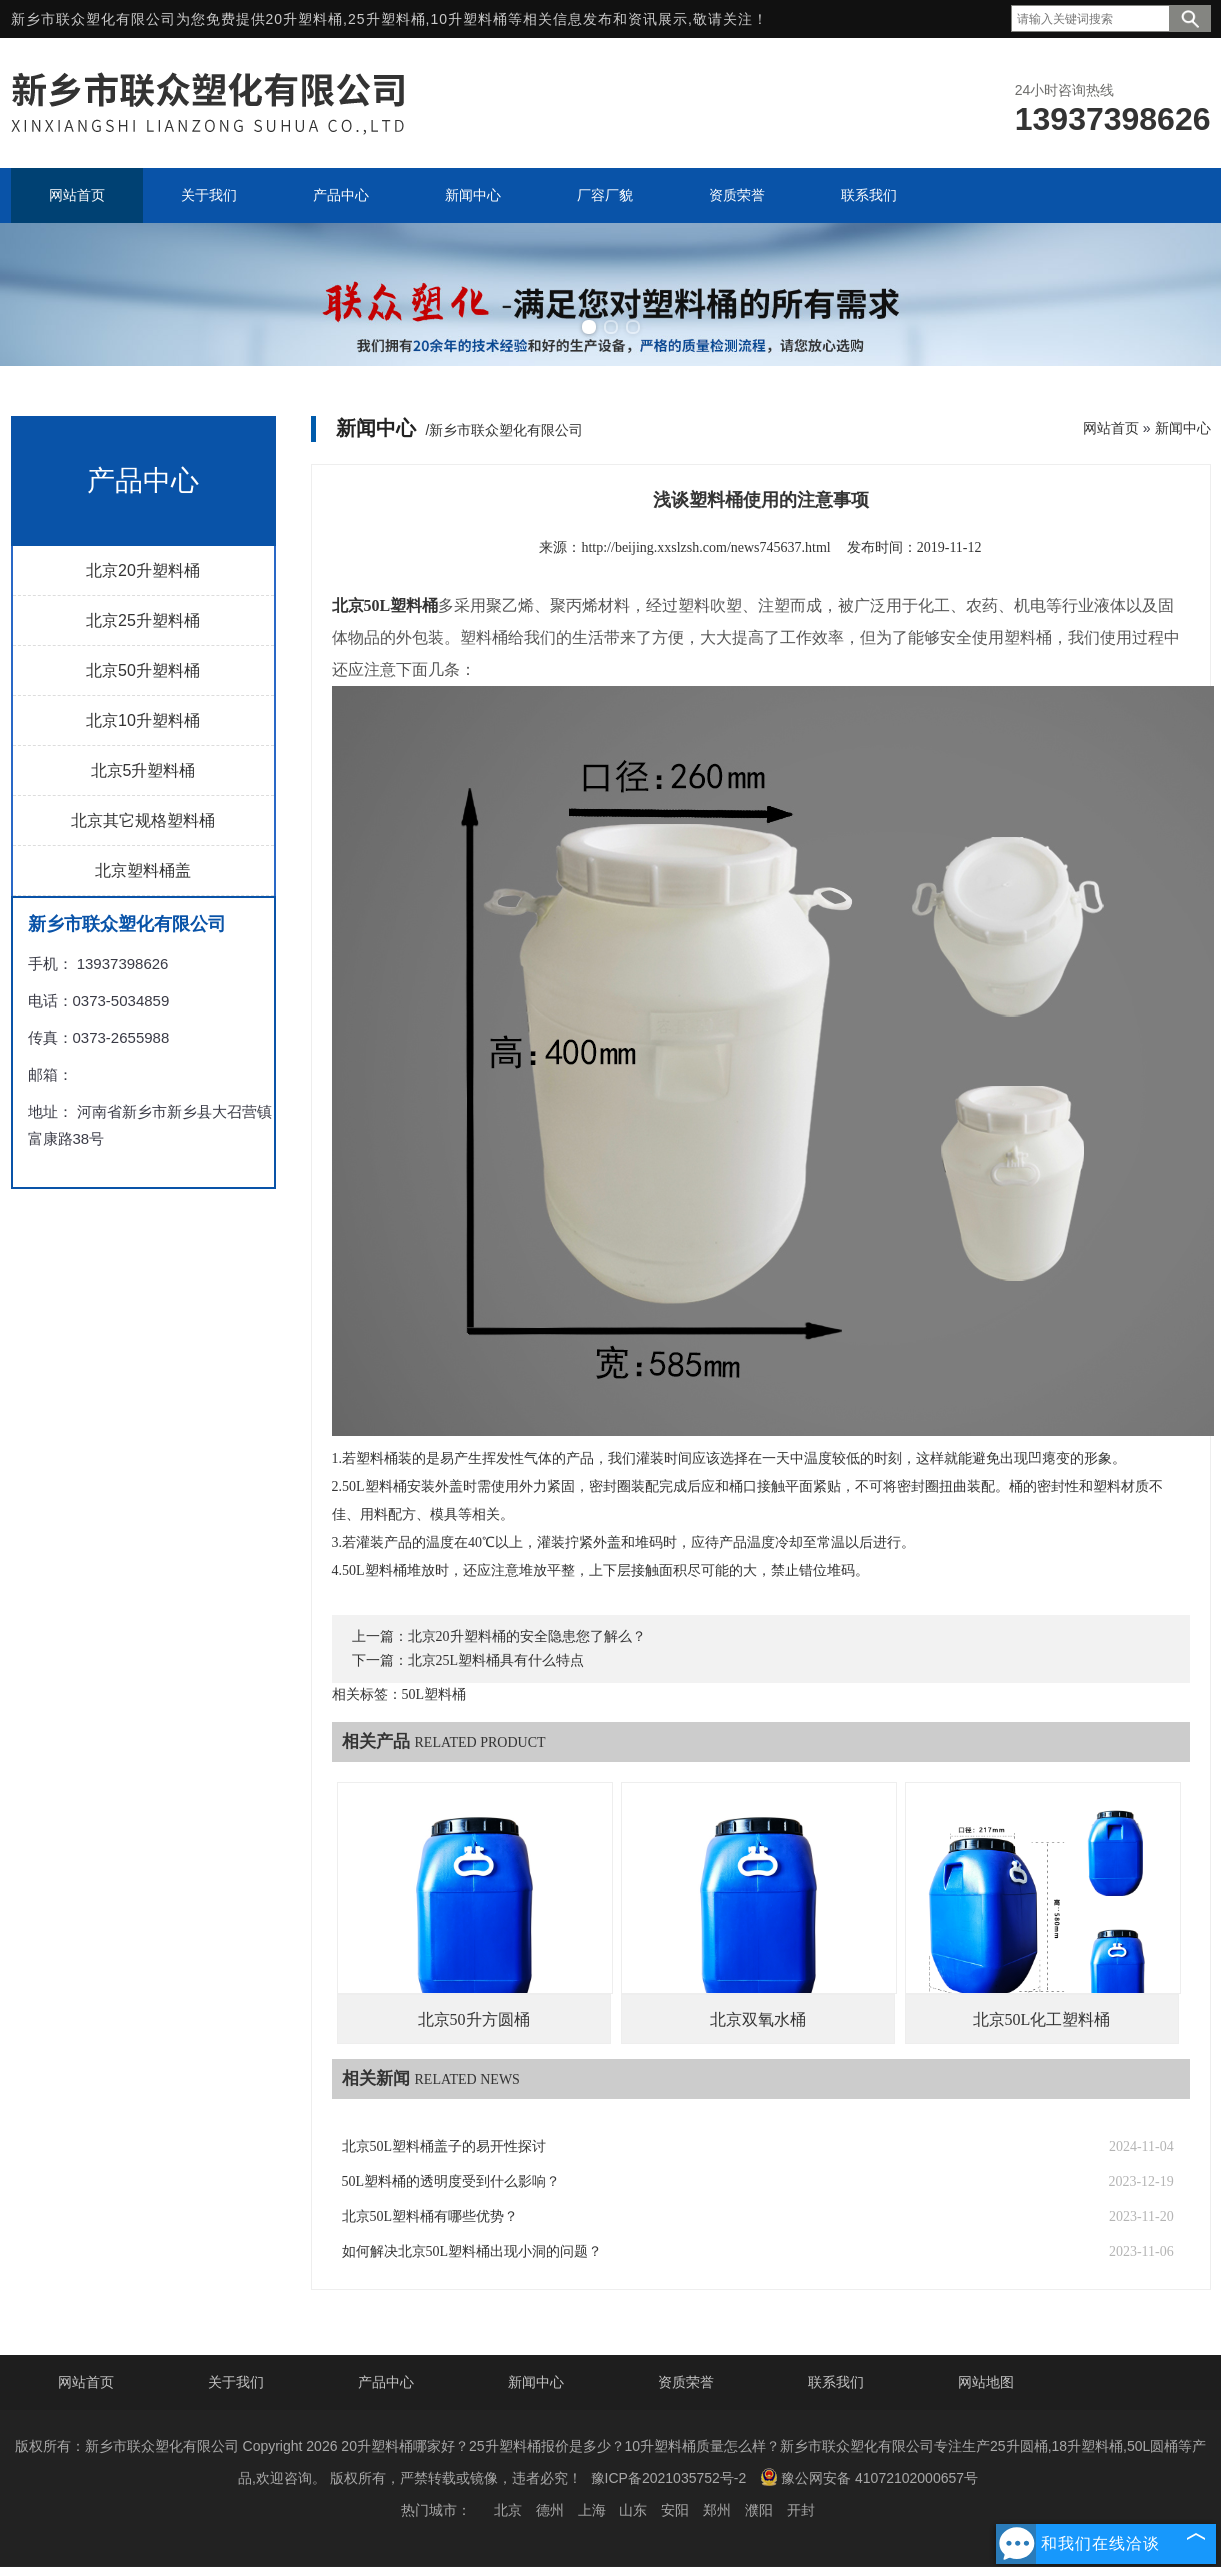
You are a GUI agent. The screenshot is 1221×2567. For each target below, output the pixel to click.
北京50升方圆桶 (474, 2019)
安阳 (675, 2510)
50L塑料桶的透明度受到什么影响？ (451, 2181)
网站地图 (986, 2382)
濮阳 (759, 2510)
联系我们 (836, 2382)
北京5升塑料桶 (143, 770)
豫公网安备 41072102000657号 (869, 2477)
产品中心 (386, 2382)
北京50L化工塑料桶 (1042, 2019)
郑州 (717, 2510)
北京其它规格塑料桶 (143, 820)
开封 (801, 2510)
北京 (508, 2510)
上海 (592, 2510)
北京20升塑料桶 (143, 570)
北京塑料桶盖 (143, 870)
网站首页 (1111, 428)
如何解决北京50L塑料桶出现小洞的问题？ (472, 2251)
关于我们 (236, 2382)
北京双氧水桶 (758, 2019)
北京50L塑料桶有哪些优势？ (430, 2216)
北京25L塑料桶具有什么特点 (496, 1660)
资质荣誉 (686, 2382)
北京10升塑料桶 (143, 720)
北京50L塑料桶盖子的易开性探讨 (444, 2146)
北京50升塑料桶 (143, 670)
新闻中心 (1183, 428)
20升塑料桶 (305, 19)
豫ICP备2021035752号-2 (669, 2478)
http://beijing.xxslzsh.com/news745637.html (705, 547)
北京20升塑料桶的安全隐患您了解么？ (527, 1636)
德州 (550, 2510)
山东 (633, 2510)
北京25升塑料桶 (143, 620)
